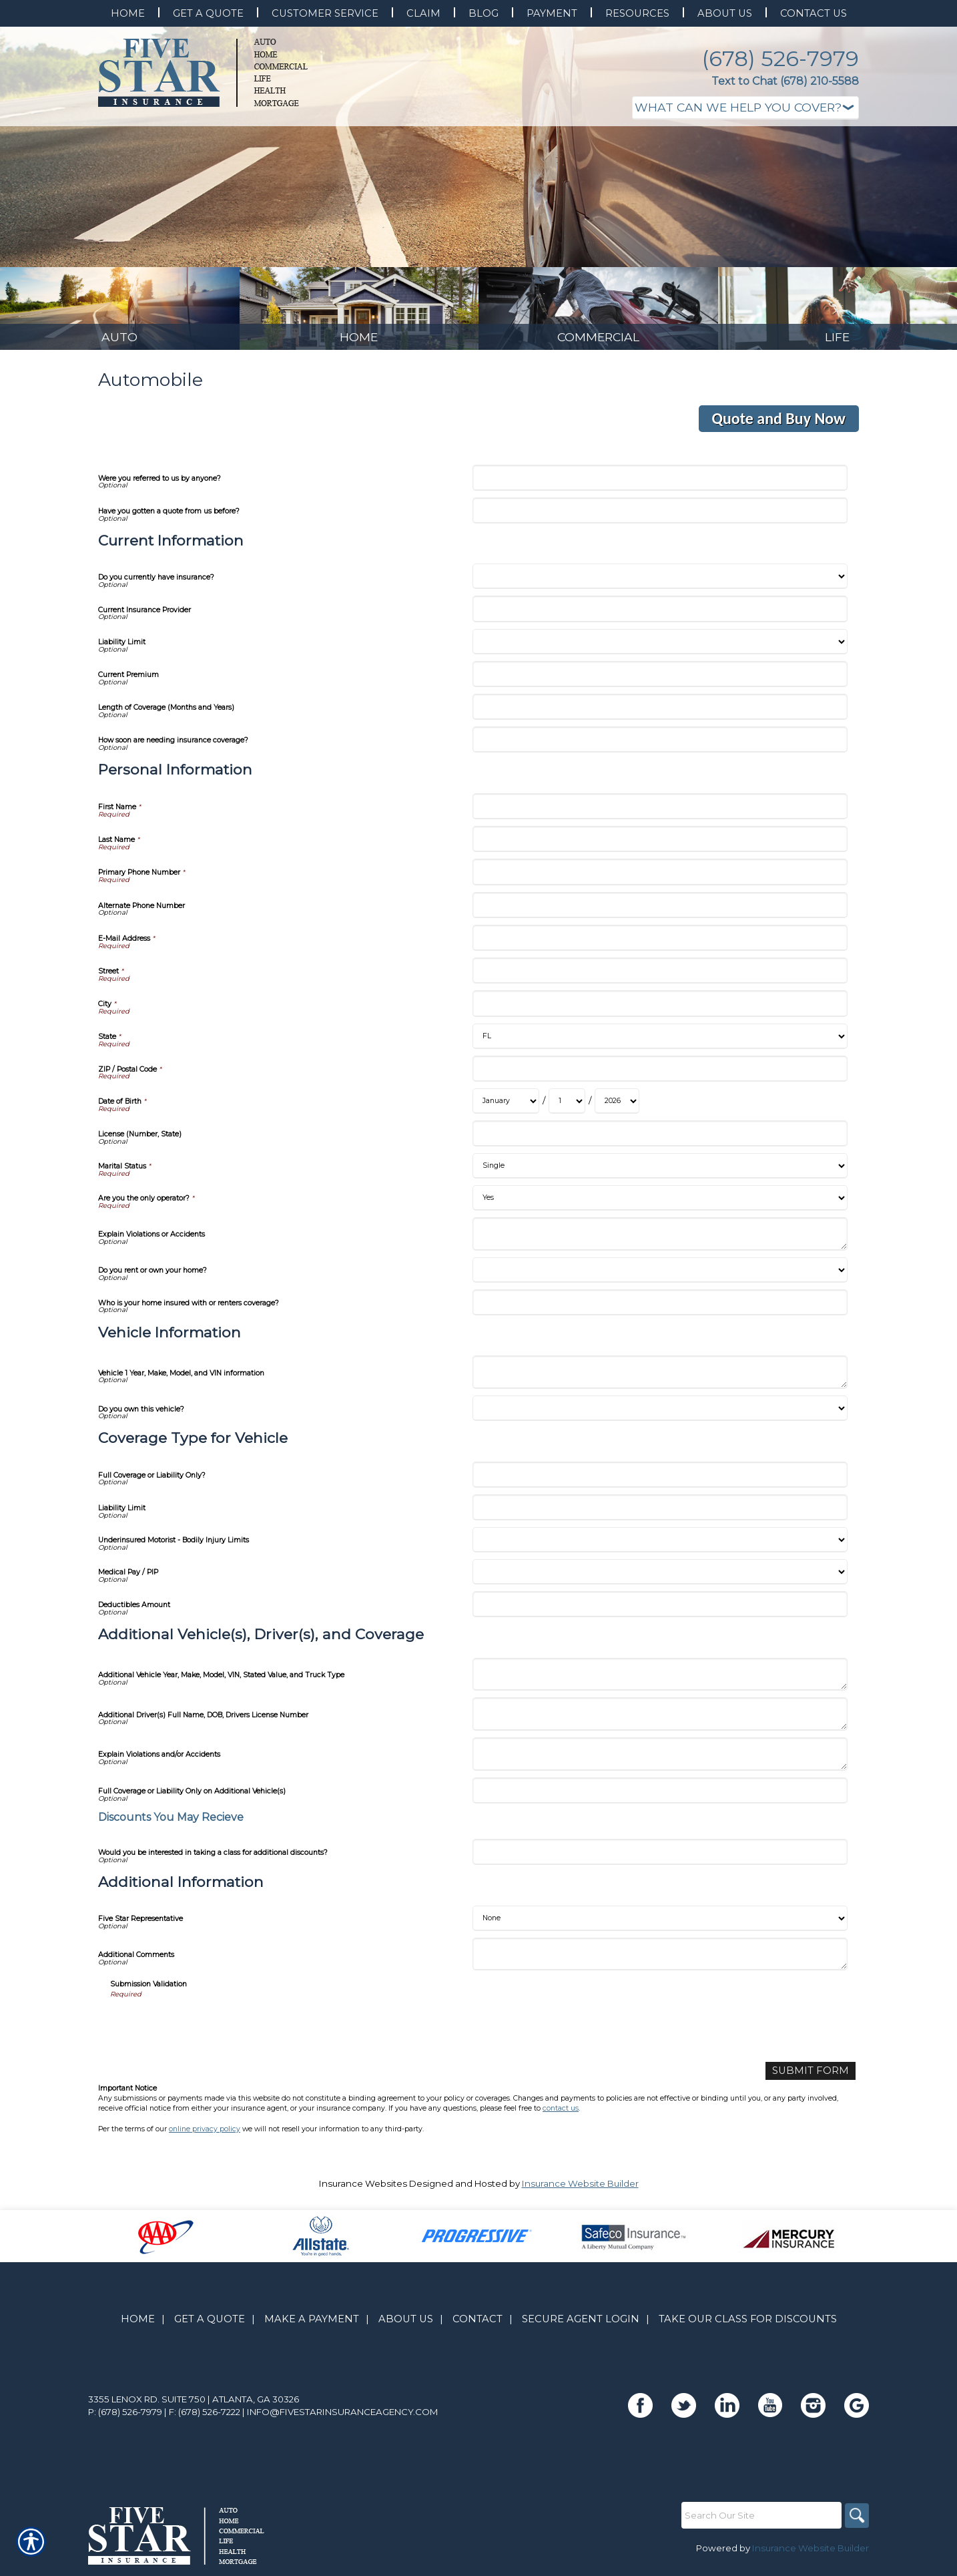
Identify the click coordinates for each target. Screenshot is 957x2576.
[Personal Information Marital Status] (659, 1173)
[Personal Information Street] (659, 978)
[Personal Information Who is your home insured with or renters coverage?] (659, 1309)
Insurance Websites (363, 2188)
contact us (561, 2114)
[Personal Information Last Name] (659, 846)
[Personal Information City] (659, 1011)
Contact (477, 2324)
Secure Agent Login (580, 2324)
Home (138, 2324)
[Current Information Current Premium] (659, 681)
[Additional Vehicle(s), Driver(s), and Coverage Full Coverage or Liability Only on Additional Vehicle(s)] (659, 1797)
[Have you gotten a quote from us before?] (659, 517)
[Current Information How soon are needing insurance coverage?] (659, 747)
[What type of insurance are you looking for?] (745, 108)
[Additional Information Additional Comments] (659, 1961)
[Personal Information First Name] (659, 813)
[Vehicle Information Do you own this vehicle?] (659, 1415)
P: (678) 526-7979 (125, 2417)
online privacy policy (204, 2134)
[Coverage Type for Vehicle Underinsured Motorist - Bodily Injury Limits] (659, 1547)
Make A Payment (311, 2324)
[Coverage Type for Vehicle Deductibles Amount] (659, 1611)
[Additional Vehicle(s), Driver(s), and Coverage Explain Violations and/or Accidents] (659, 1761)
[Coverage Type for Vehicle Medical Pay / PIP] (659, 1579)
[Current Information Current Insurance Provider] (659, 616)
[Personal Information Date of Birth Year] (617, 1107)
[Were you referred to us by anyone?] (659, 484)
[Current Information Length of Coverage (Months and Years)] (659, 714)
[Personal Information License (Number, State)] (659, 1140)
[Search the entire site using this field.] (759, 2520)
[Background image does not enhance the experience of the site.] (120, 312)
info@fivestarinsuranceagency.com (342, 2417)
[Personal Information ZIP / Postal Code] (659, 1075)
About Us (405, 2324)
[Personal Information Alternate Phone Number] (659, 912)
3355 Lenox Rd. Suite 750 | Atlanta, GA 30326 (193, 2404)
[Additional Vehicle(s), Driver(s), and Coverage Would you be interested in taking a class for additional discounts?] (659, 1859)
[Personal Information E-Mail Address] (659, 944)
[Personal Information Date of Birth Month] (505, 1107)
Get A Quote (209, 2324)
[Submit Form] (816, 2077)
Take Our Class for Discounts (748, 2324)
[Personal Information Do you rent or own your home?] (659, 1276)
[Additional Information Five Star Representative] (659, 1925)
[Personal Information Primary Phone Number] (659, 879)
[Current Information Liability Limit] (659, 648)
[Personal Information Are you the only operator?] (659, 1205)
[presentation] (211, 2032)
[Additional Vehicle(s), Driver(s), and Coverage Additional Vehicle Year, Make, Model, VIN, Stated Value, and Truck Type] (659, 1681)
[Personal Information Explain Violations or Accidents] (659, 1241)
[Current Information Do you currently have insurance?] (659, 583)
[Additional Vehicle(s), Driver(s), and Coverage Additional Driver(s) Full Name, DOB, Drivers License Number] (659, 1721)
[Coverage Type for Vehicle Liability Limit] (659, 1514)
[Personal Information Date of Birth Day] (567, 1107)
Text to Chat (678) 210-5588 (785, 81)
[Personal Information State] (659, 1043)
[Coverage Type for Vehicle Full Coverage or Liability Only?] (659, 1481)
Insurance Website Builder (580, 2188)
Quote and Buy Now (779, 425)
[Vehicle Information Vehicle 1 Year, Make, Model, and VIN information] (659, 1379)
